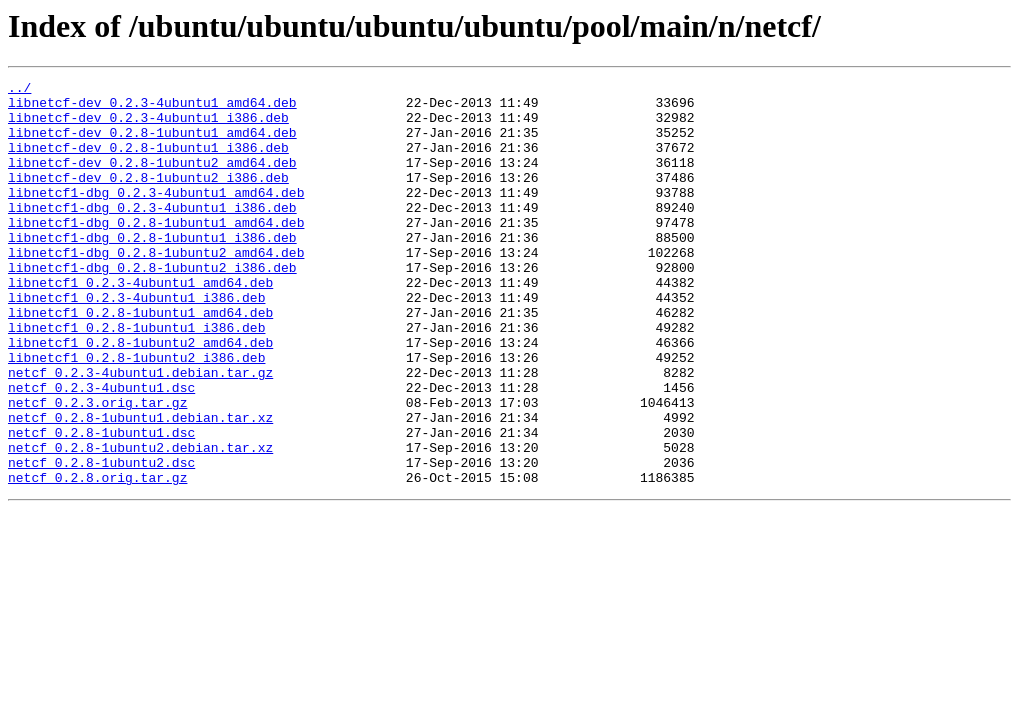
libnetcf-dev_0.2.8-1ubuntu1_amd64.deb (152, 144)
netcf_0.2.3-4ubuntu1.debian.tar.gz (140, 432)
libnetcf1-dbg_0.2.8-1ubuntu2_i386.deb (152, 306)
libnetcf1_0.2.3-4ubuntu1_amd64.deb (140, 324)
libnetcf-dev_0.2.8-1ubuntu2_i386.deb (148, 198)
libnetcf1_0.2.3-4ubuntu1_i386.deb (136, 342)
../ (19, 90)
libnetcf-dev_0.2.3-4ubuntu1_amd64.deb (152, 108)
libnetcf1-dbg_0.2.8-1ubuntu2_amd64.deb (156, 288)
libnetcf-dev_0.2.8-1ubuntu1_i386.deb (148, 162)
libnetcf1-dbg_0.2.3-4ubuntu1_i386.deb (152, 234)
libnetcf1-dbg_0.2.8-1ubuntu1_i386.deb (152, 270)
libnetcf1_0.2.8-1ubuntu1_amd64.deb (140, 360)
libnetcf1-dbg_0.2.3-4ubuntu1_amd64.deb (156, 216)
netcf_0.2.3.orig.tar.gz (97, 468)
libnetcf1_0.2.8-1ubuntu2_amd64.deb (140, 396)
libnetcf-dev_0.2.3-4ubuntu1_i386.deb (148, 126)
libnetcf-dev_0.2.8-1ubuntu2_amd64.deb (152, 180)
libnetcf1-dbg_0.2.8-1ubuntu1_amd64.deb (156, 252)
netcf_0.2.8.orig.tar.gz (97, 558)
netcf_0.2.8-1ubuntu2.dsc (101, 540)
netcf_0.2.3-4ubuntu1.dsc (101, 450)
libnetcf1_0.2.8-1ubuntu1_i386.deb (136, 378)
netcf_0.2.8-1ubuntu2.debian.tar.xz (140, 522)
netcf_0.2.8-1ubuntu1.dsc (101, 504)
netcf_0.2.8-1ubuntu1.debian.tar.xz (140, 486)
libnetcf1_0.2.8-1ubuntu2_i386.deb (136, 414)
